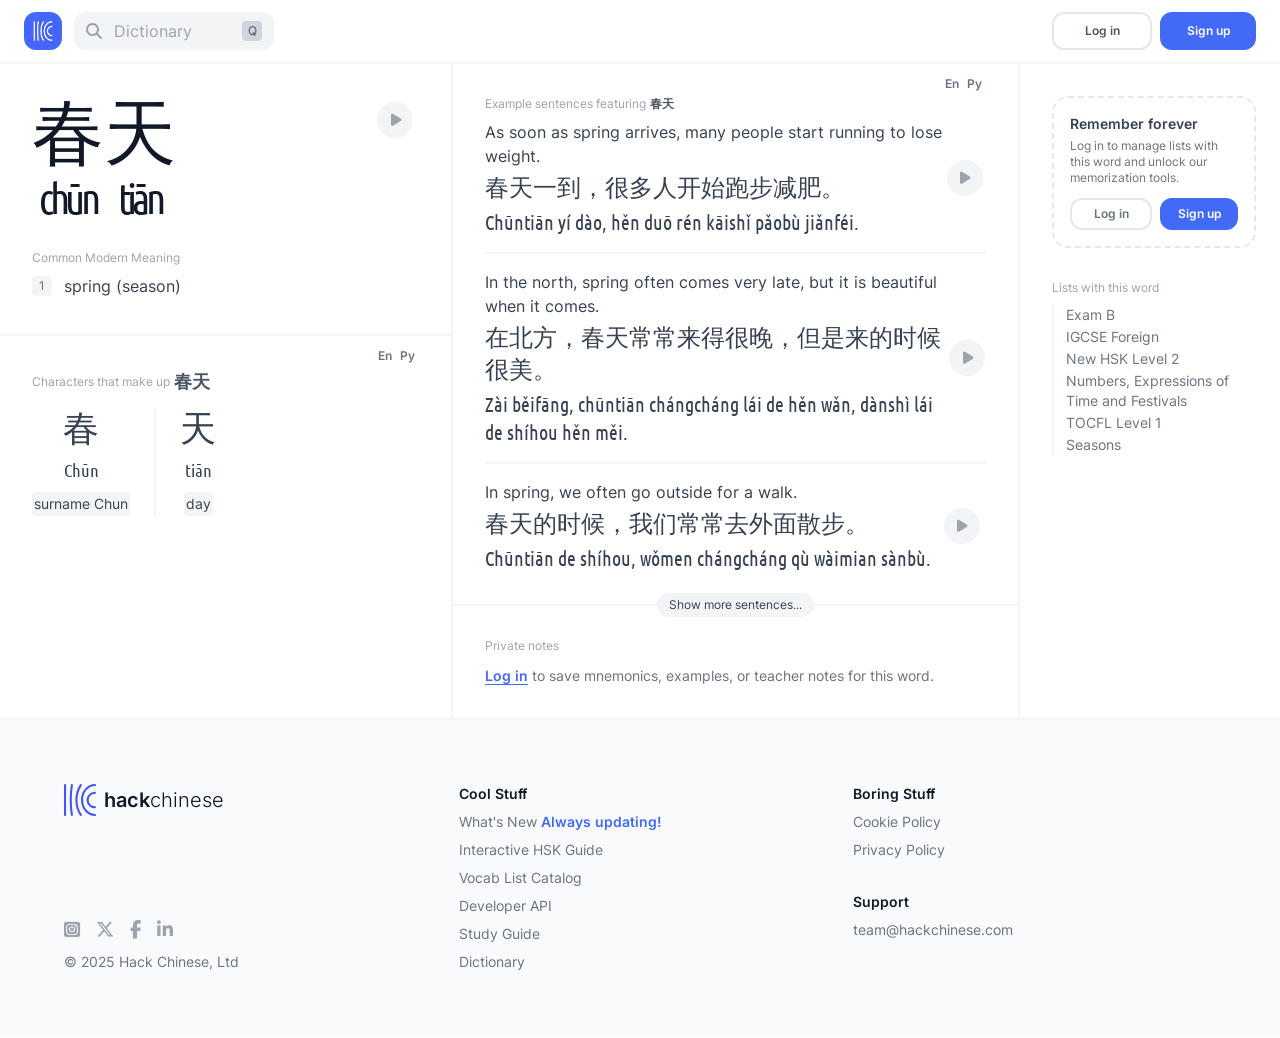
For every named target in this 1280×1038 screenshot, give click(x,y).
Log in (1102, 30)
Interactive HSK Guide (531, 849)
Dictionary (492, 961)
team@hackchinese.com (933, 929)
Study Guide (499, 933)
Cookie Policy (897, 821)
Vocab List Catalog (520, 877)
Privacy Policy (899, 849)
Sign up (1208, 30)
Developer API (505, 905)
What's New (560, 821)
